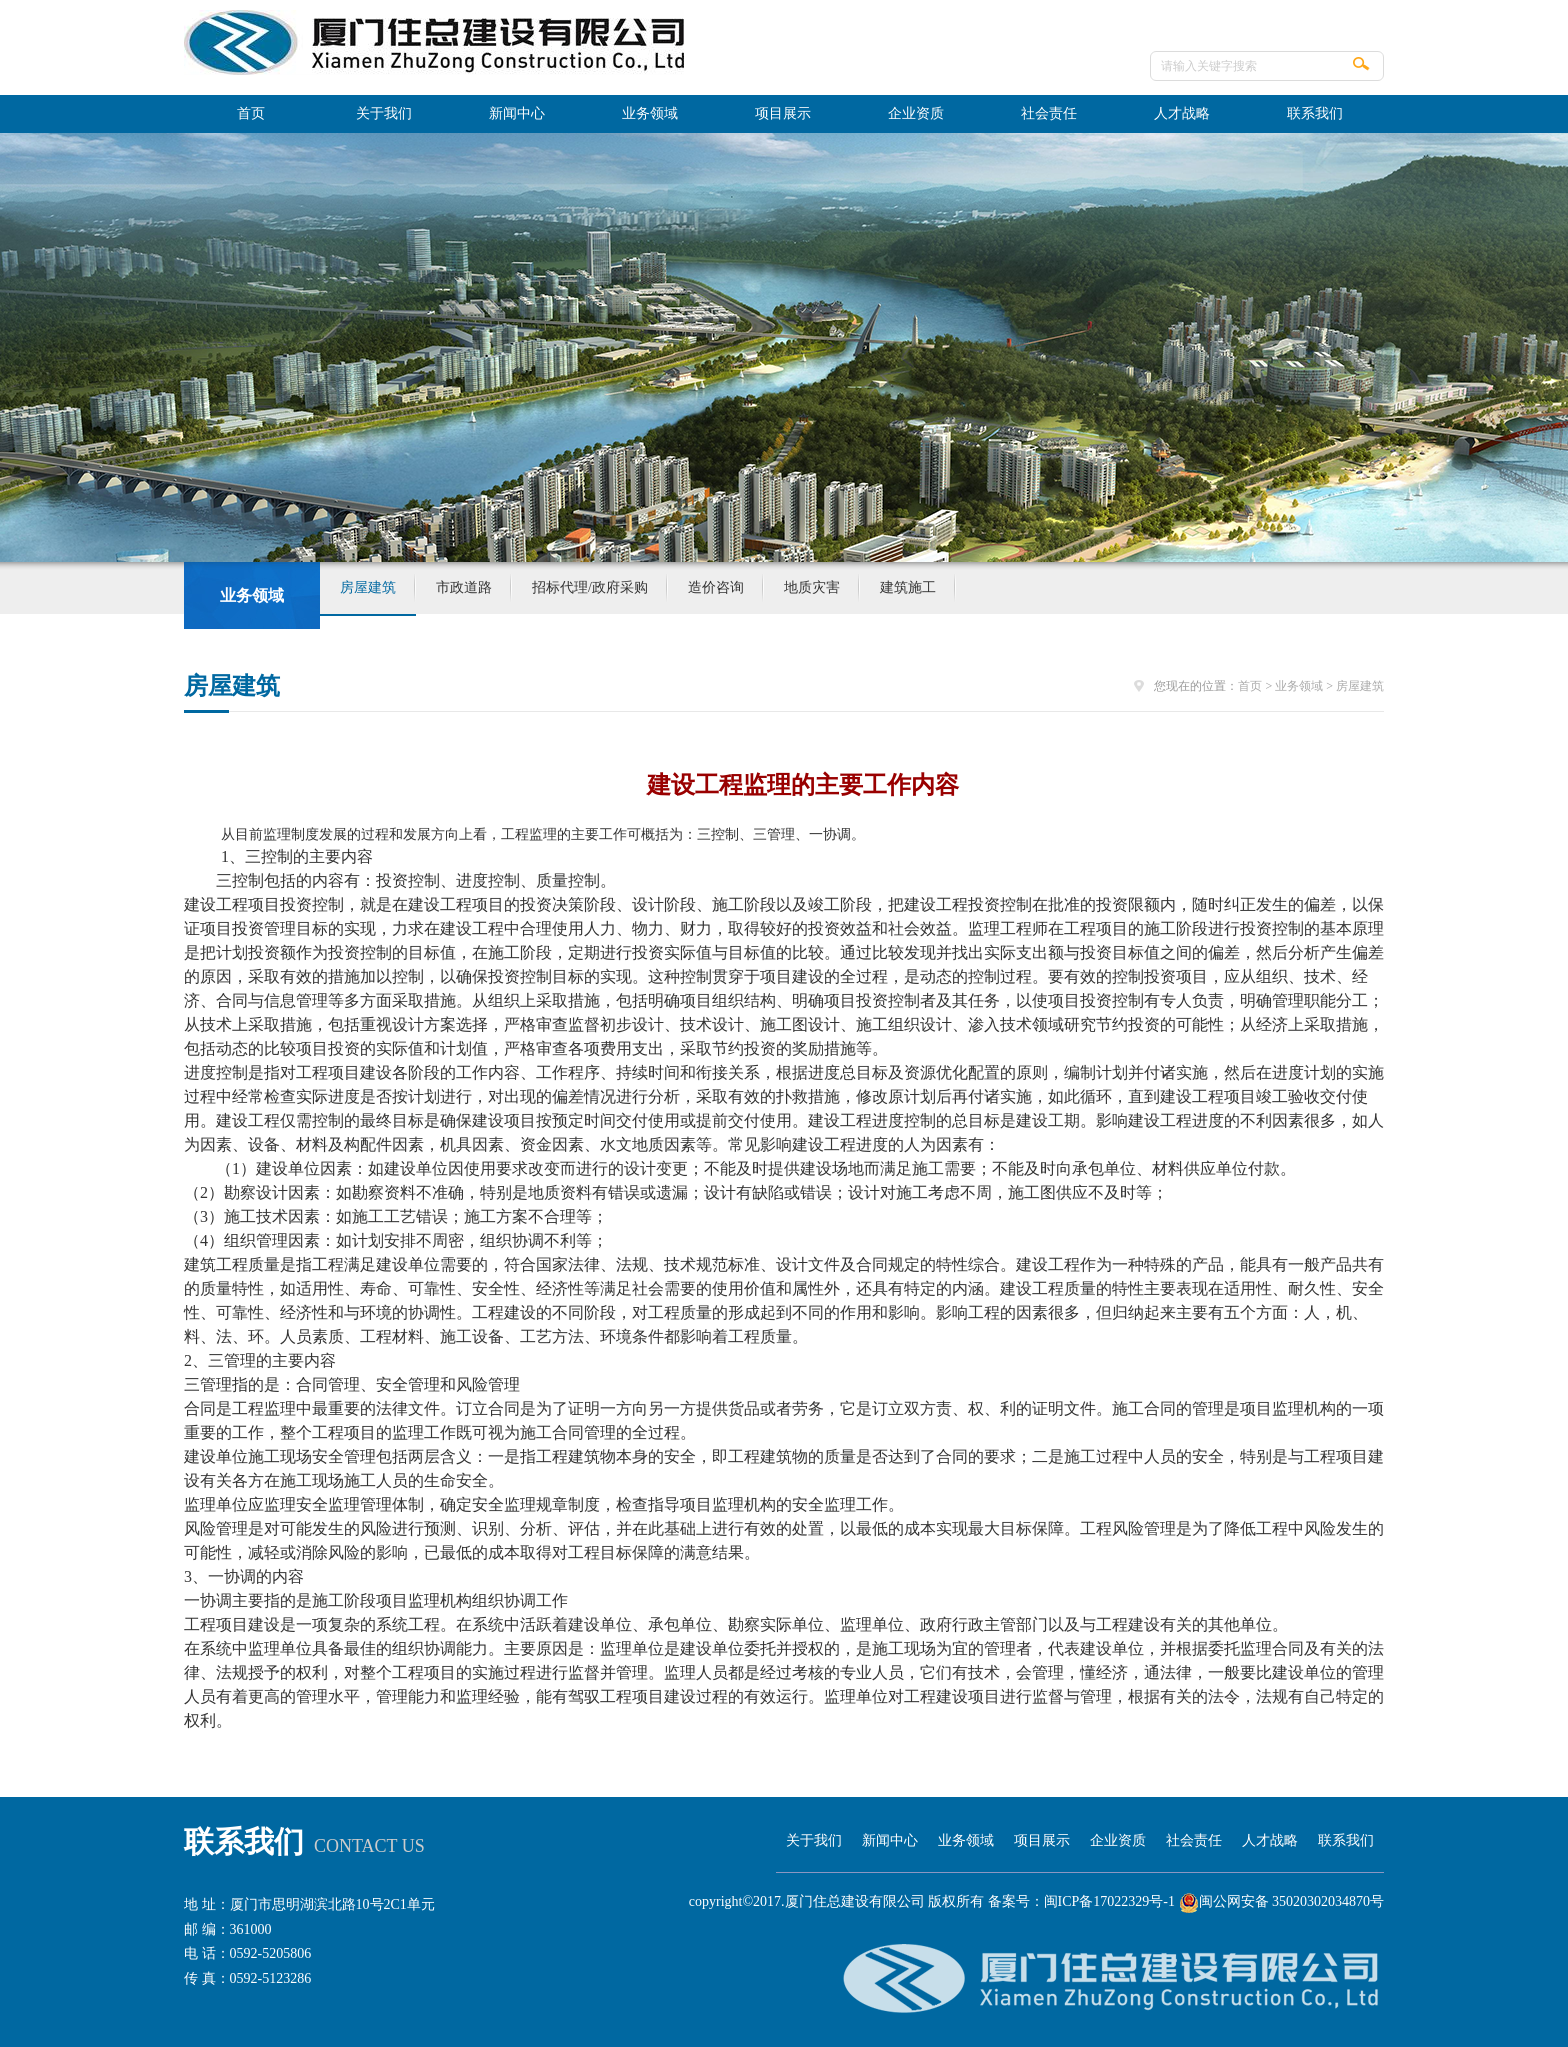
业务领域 (650, 113)
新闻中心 (517, 113)
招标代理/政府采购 (590, 587)
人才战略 (1182, 113)
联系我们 (1315, 113)
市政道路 (464, 587)
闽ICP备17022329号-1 (1109, 1901)
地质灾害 (812, 587)
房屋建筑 (368, 587)
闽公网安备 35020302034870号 (1282, 1901)
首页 (251, 113)
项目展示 (783, 113)
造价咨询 (716, 587)
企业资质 (916, 113)
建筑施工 (908, 587)
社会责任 (1049, 113)
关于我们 (384, 113)
